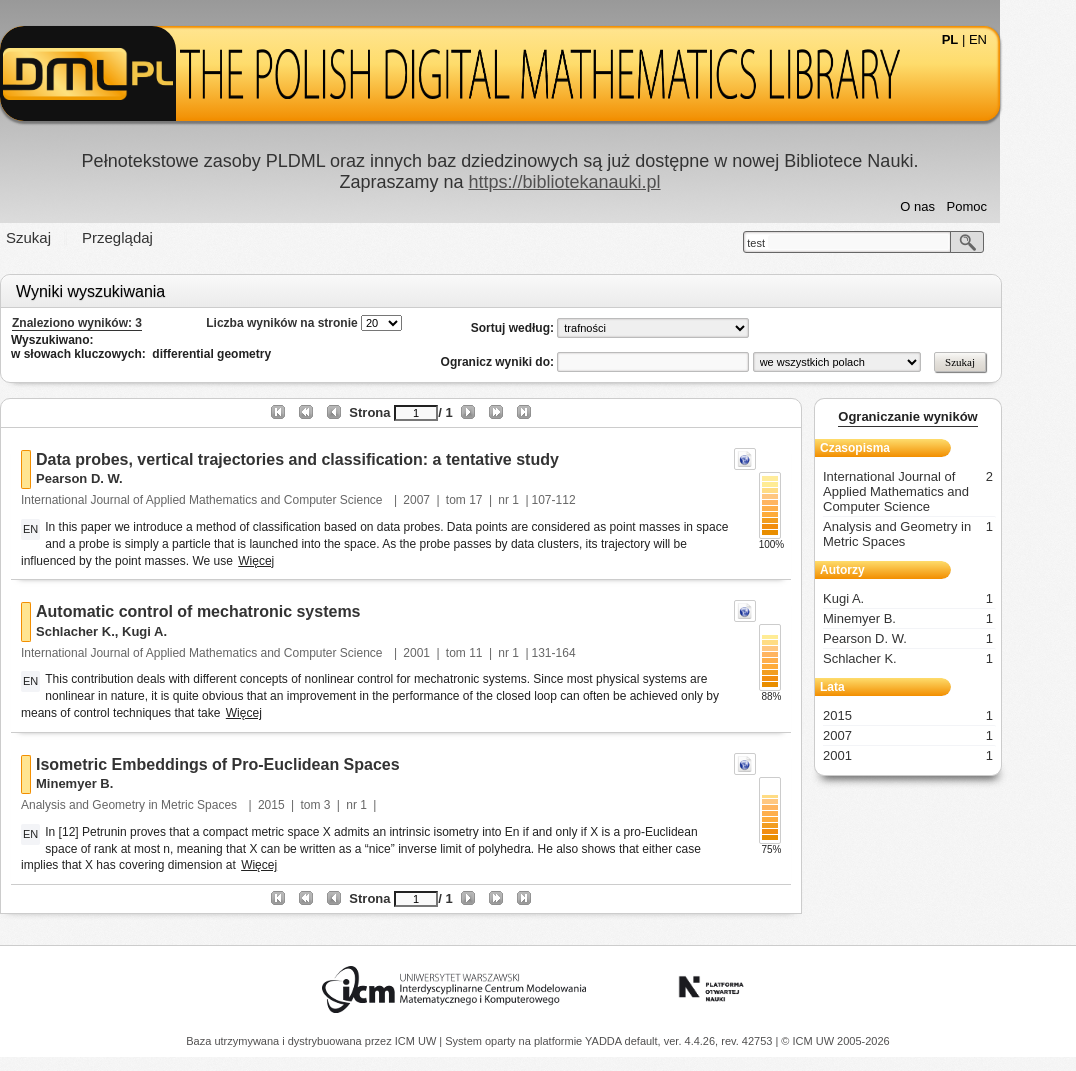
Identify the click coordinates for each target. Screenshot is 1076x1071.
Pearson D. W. (117, 478)
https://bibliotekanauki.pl (602, 182)
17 (513, 500)
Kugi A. (182, 631)
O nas (955, 206)
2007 (454, 500)
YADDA (605, 1041)
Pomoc (1005, 206)
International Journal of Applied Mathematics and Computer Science (241, 500)
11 (513, 653)
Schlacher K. (113, 631)
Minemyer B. (112, 783)
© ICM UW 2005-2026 (835, 1041)
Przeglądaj (155, 237)
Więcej (294, 561)
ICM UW (417, 1041)
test (794, 243)
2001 (454, 653)
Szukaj (66, 237)
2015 (309, 805)
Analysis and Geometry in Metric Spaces (168, 805)
